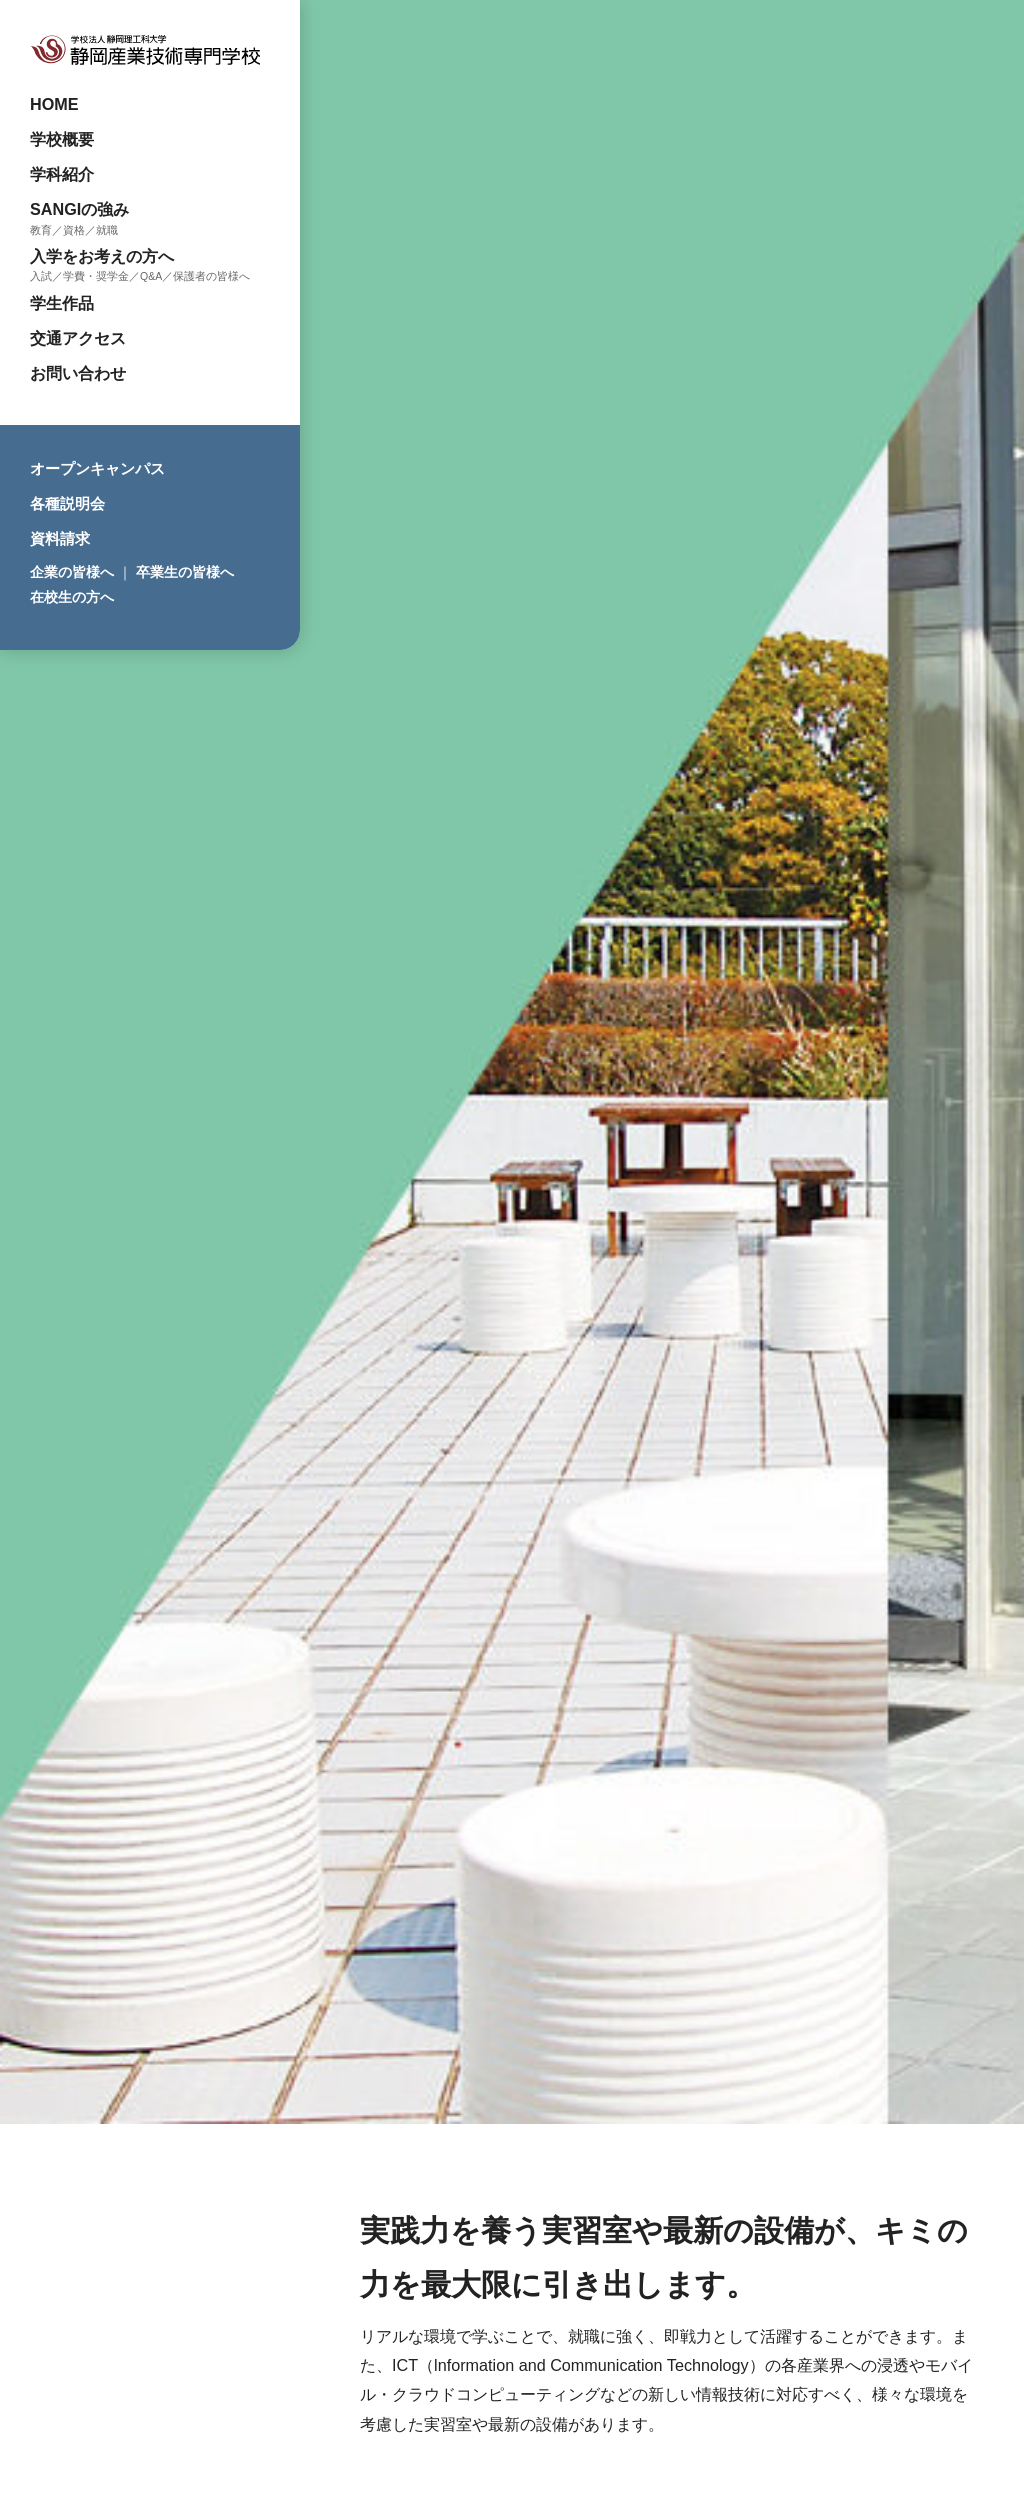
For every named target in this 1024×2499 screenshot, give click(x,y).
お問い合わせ (78, 373)
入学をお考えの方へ (102, 256)
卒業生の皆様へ (185, 572)
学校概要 (62, 139)
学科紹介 (62, 174)
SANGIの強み (79, 209)
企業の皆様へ (72, 572)
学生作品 (62, 303)
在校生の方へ (72, 597)
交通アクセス (78, 338)
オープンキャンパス (97, 468)
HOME (54, 104)
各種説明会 (67, 503)
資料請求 (60, 538)
